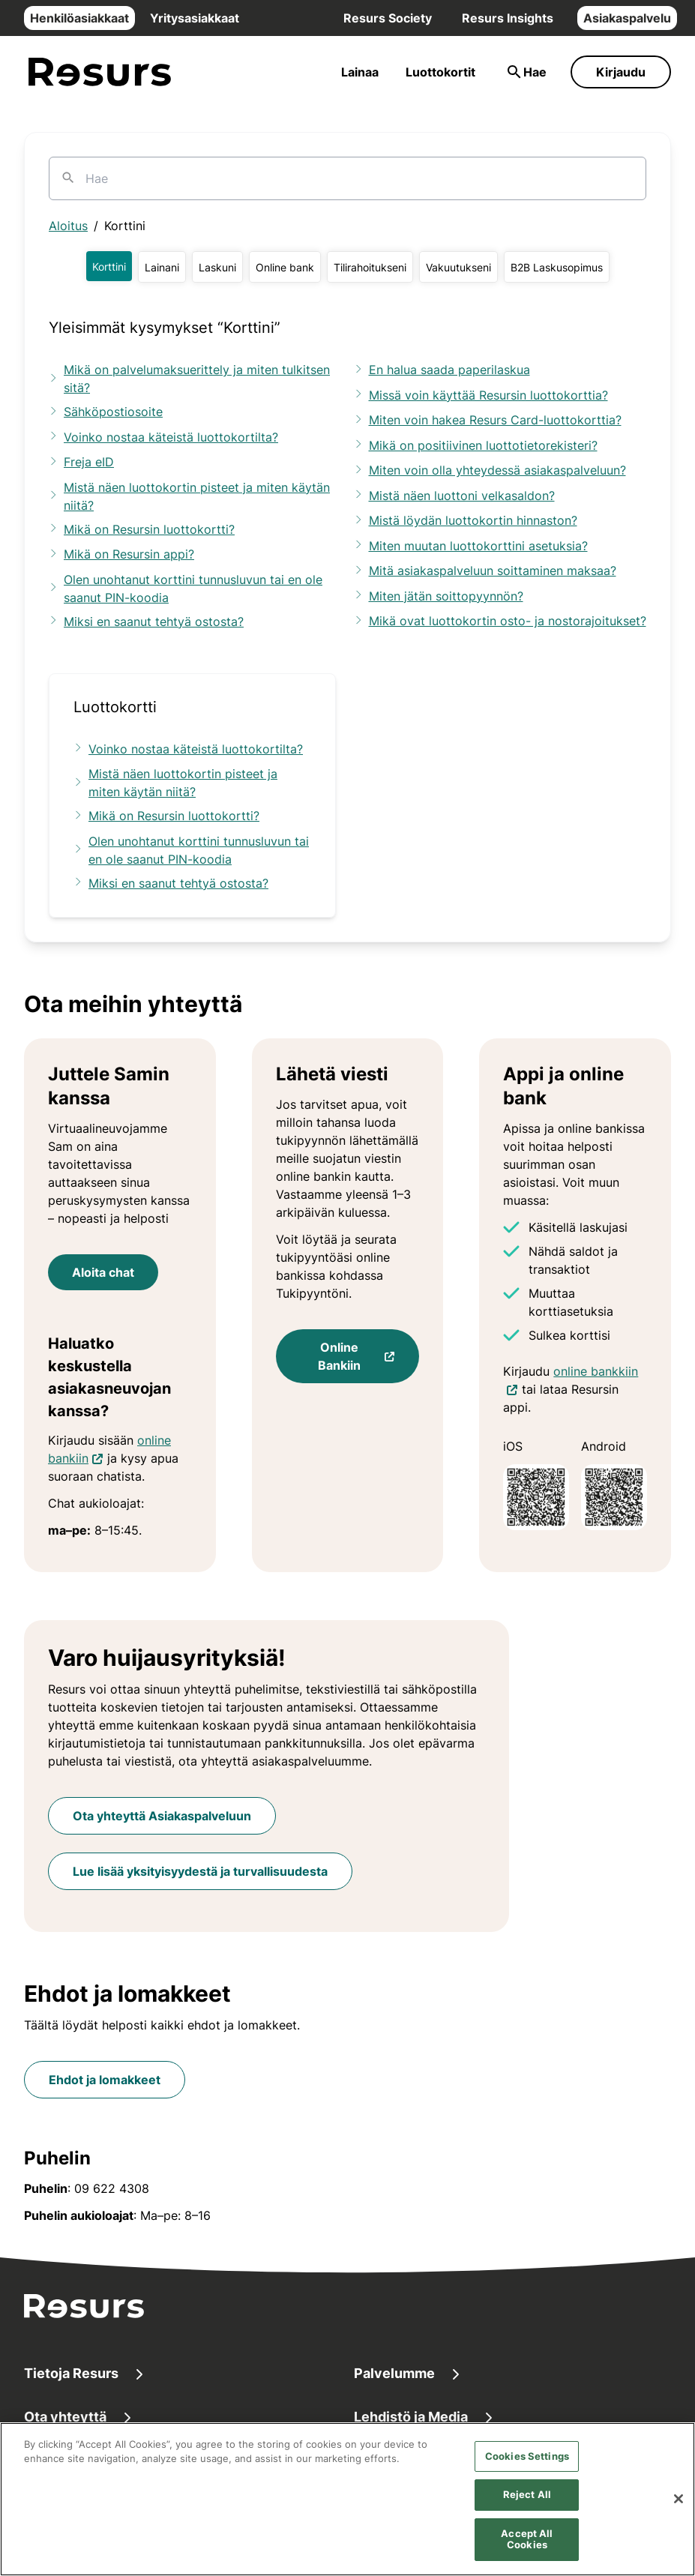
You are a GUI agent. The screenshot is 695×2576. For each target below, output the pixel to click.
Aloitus (68, 225)
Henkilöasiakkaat (79, 17)
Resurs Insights (507, 17)
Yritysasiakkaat (194, 17)
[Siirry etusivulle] (99, 72)
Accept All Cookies (527, 2554)
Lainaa (360, 71)
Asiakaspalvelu (627, 17)
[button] (109, 266)
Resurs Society (387, 17)
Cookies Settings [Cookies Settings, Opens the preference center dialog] (527, 2470)
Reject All (527, 2509)
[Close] (678, 2513)
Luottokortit (440, 71)
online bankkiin (595, 1370)
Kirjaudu (621, 71)
